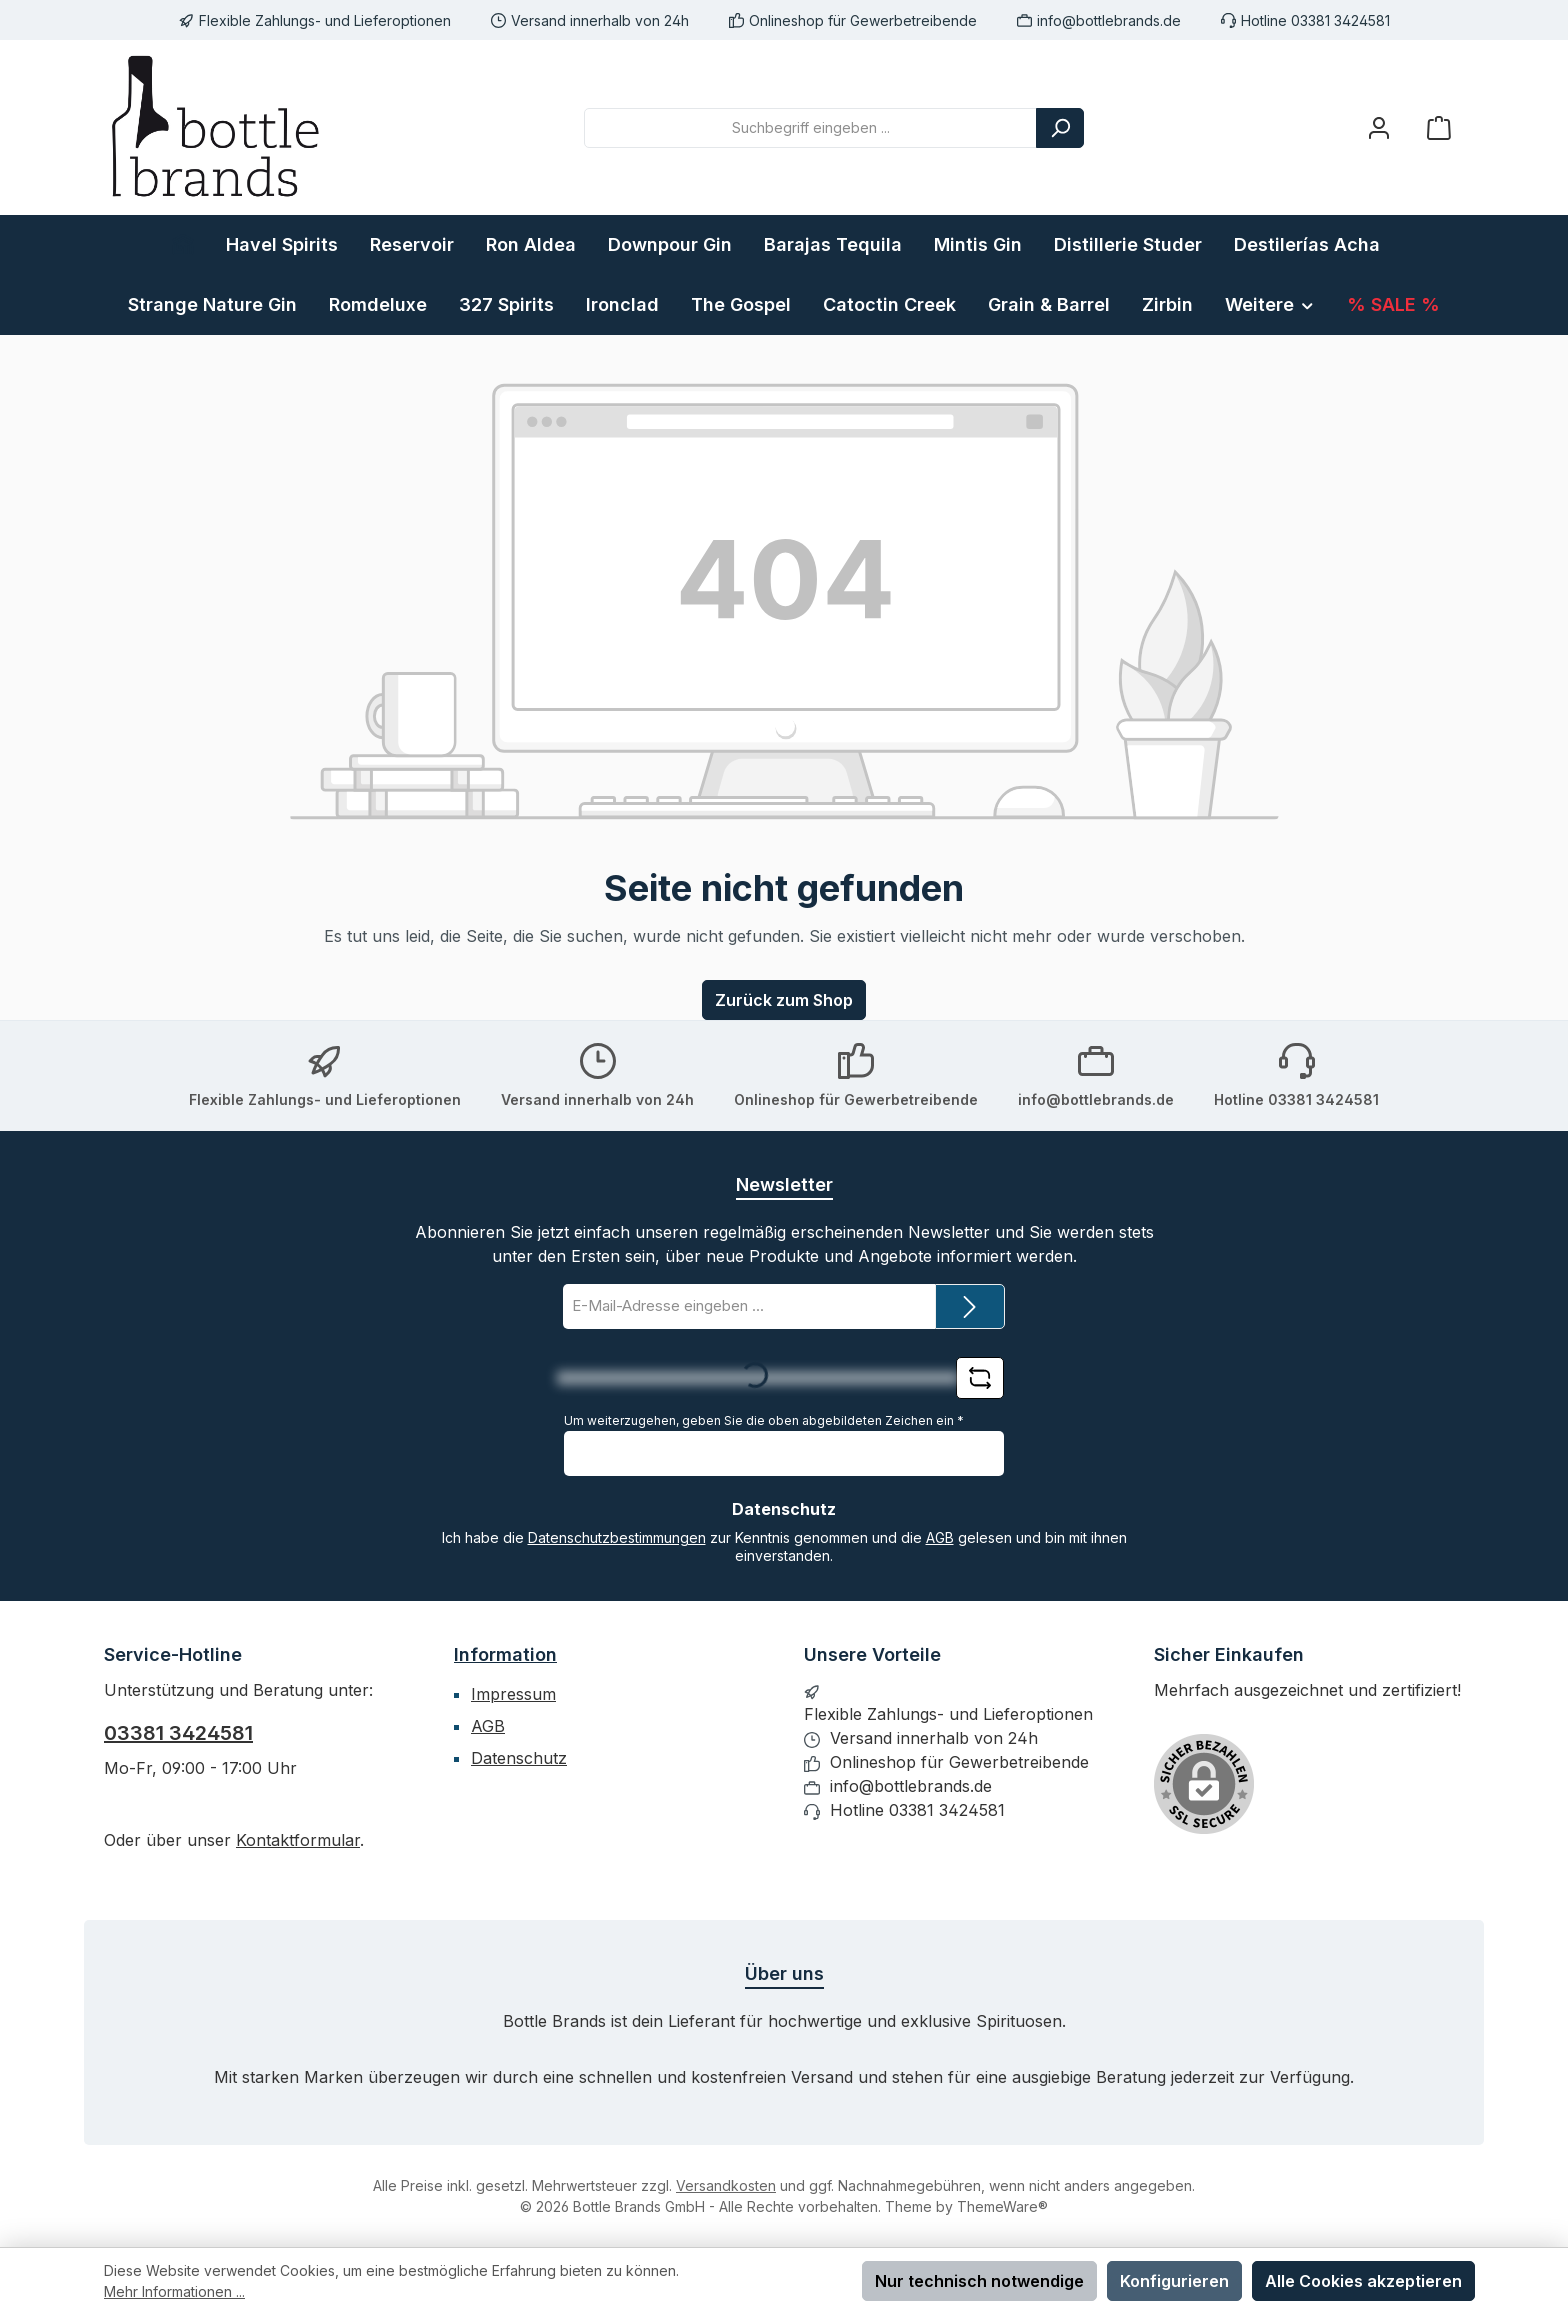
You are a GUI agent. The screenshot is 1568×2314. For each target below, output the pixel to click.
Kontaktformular (298, 1840)
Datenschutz (519, 1758)
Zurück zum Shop (784, 1000)
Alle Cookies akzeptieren (1363, 2281)
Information (505, 1654)
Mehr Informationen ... (174, 2291)
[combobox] (810, 128)
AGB (940, 1537)
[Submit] (970, 1306)
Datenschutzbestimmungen (617, 1537)
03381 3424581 (178, 1733)
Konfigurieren (1174, 2281)
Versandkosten (726, 2185)
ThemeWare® (1002, 2206)
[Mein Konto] (1379, 127)
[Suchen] (1060, 128)
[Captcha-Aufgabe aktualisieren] (980, 1378)
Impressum (513, 1694)
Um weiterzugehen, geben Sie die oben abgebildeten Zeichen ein (764, 1420)
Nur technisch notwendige (979, 2281)
